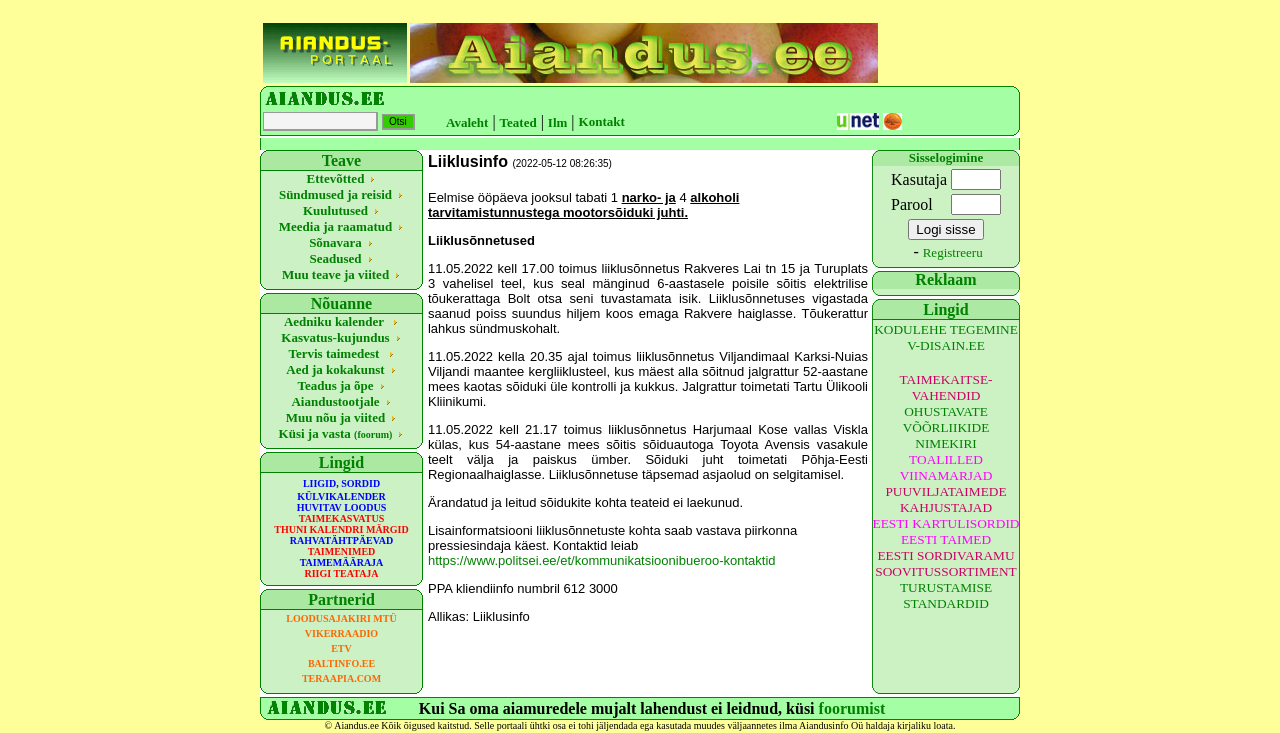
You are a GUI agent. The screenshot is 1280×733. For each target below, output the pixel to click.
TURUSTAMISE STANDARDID (946, 595)
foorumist (852, 708)
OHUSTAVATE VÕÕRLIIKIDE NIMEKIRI (946, 427)
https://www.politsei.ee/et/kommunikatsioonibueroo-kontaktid (602, 560)
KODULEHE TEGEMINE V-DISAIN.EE (946, 337)
